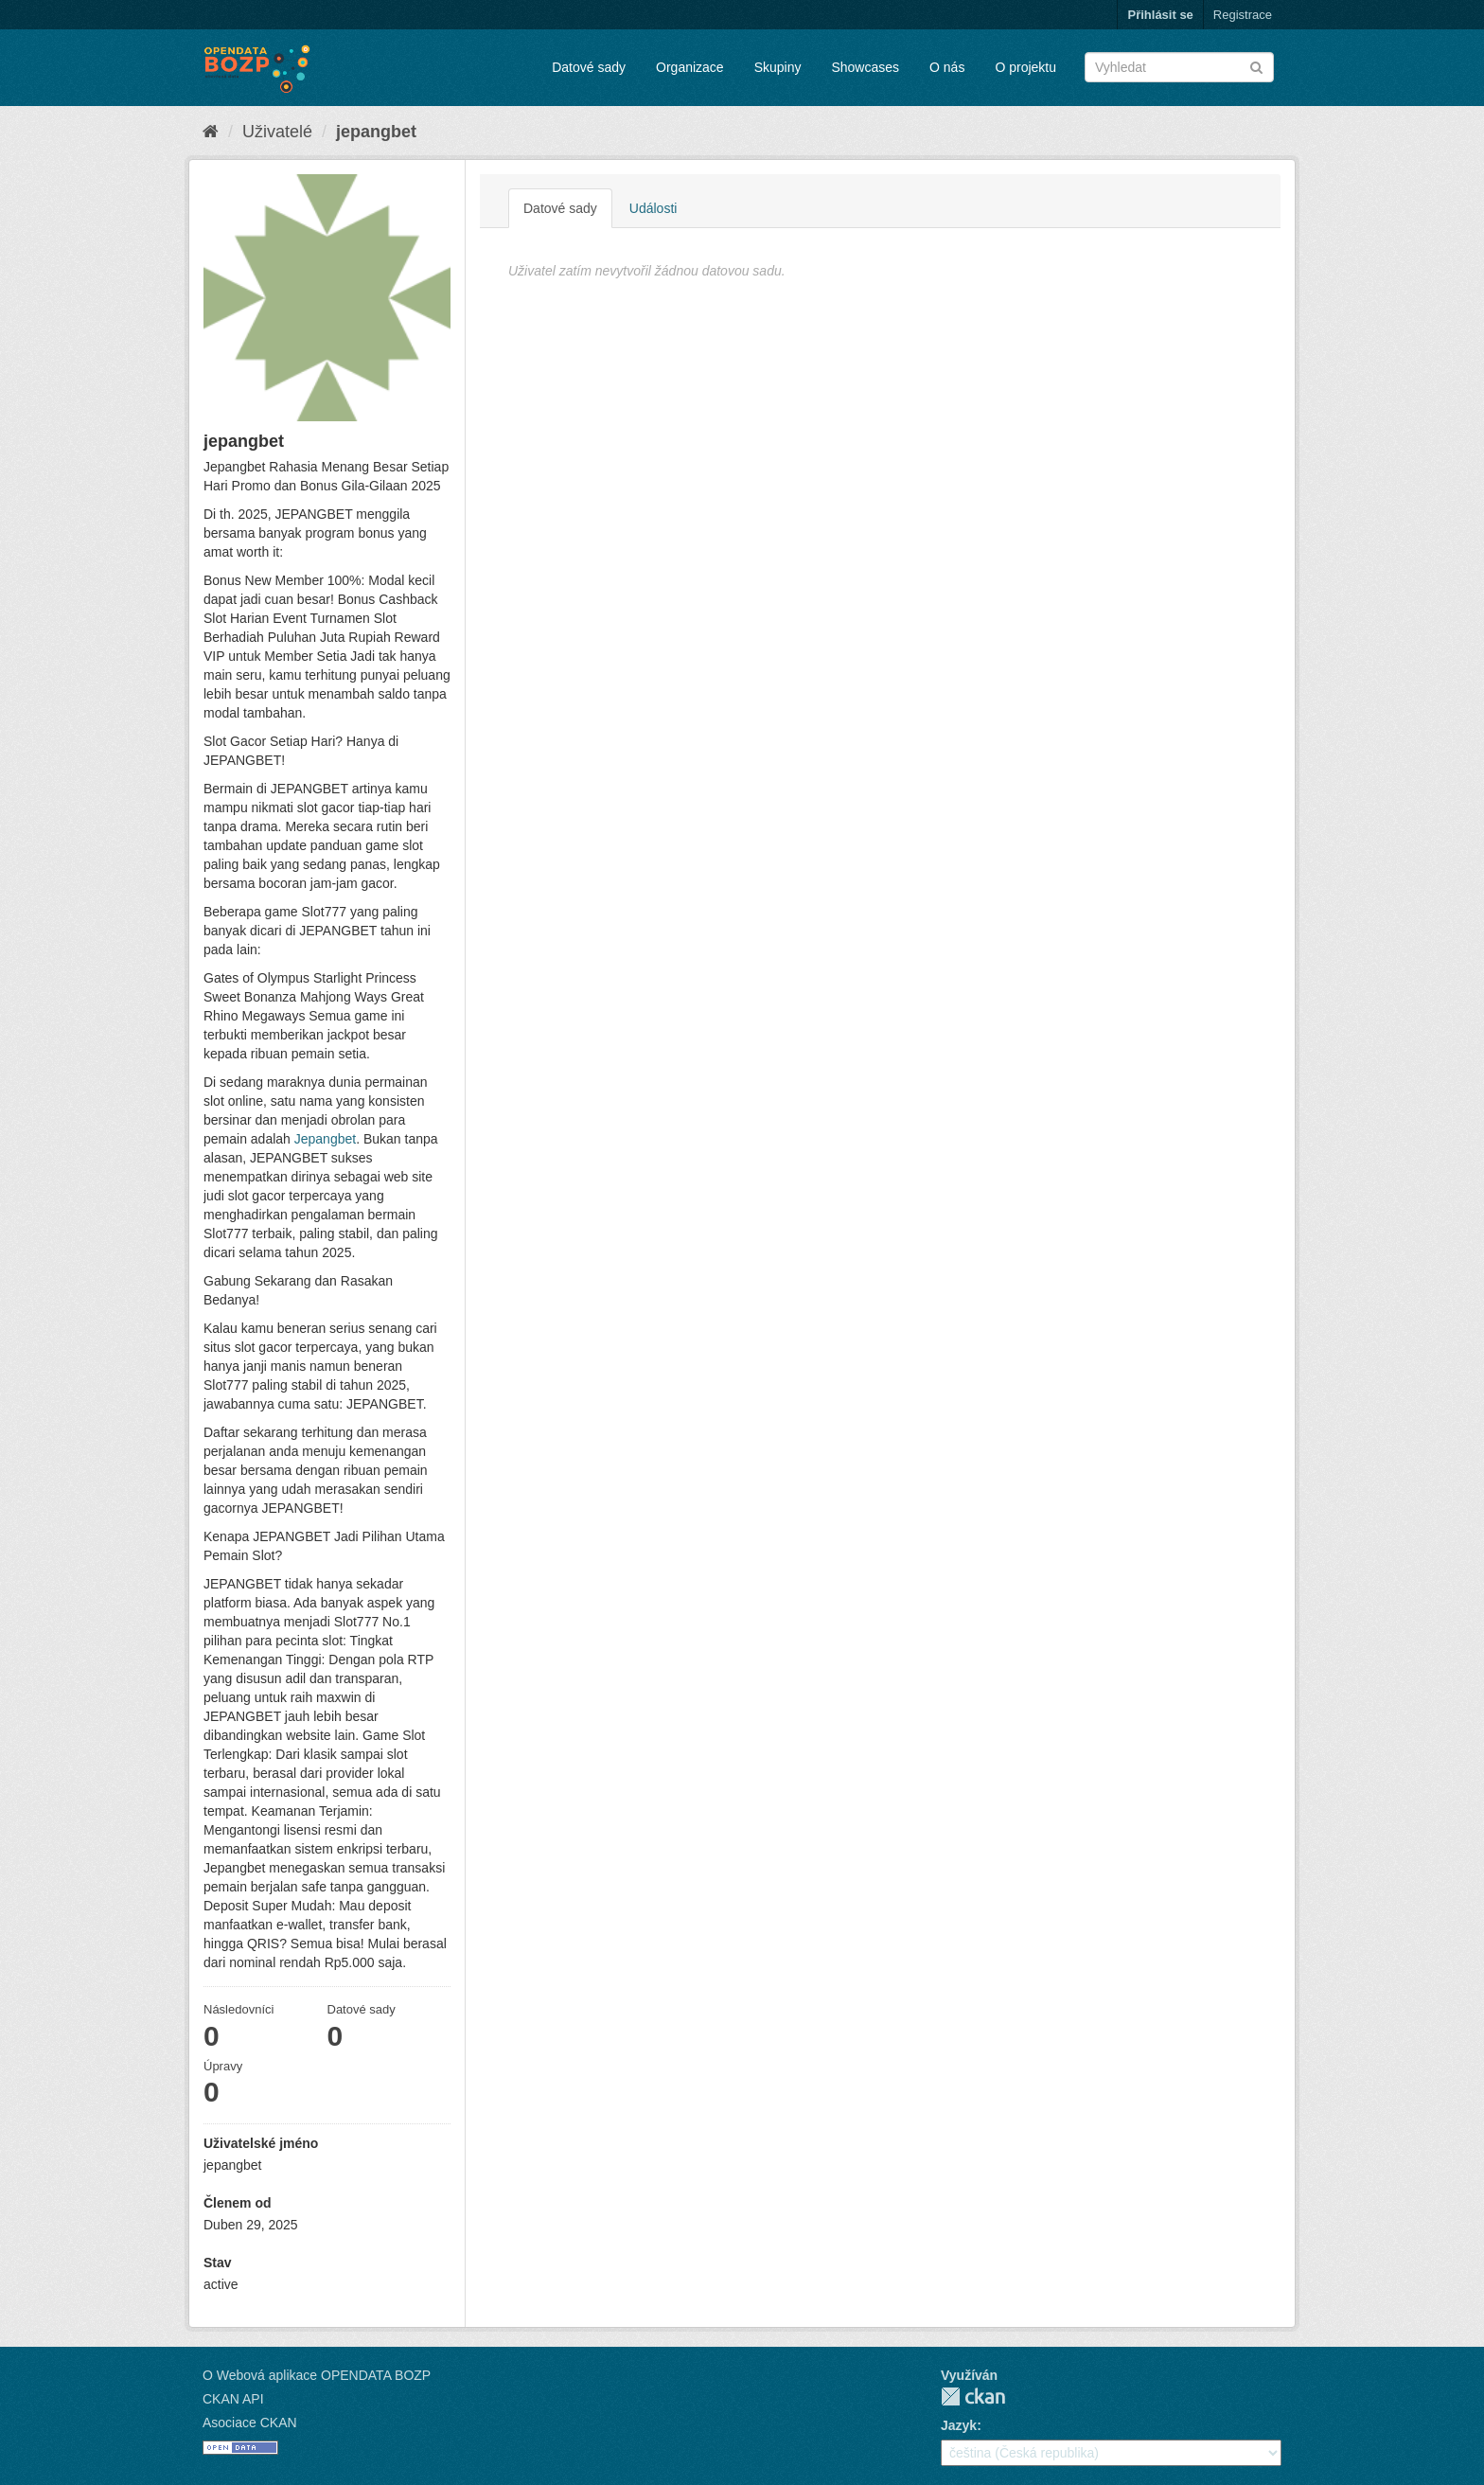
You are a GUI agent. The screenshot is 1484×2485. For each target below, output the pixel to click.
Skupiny (778, 67)
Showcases (865, 67)
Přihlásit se (1159, 15)
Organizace (690, 67)
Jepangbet (325, 1138)
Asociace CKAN (250, 2422)
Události (653, 208)
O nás (946, 67)
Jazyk (959, 2425)
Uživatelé (277, 131)
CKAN (973, 2396)
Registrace (1242, 15)
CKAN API (233, 2398)
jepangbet (376, 131)
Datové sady (589, 67)
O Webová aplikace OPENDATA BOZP (317, 2375)
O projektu (1025, 67)
